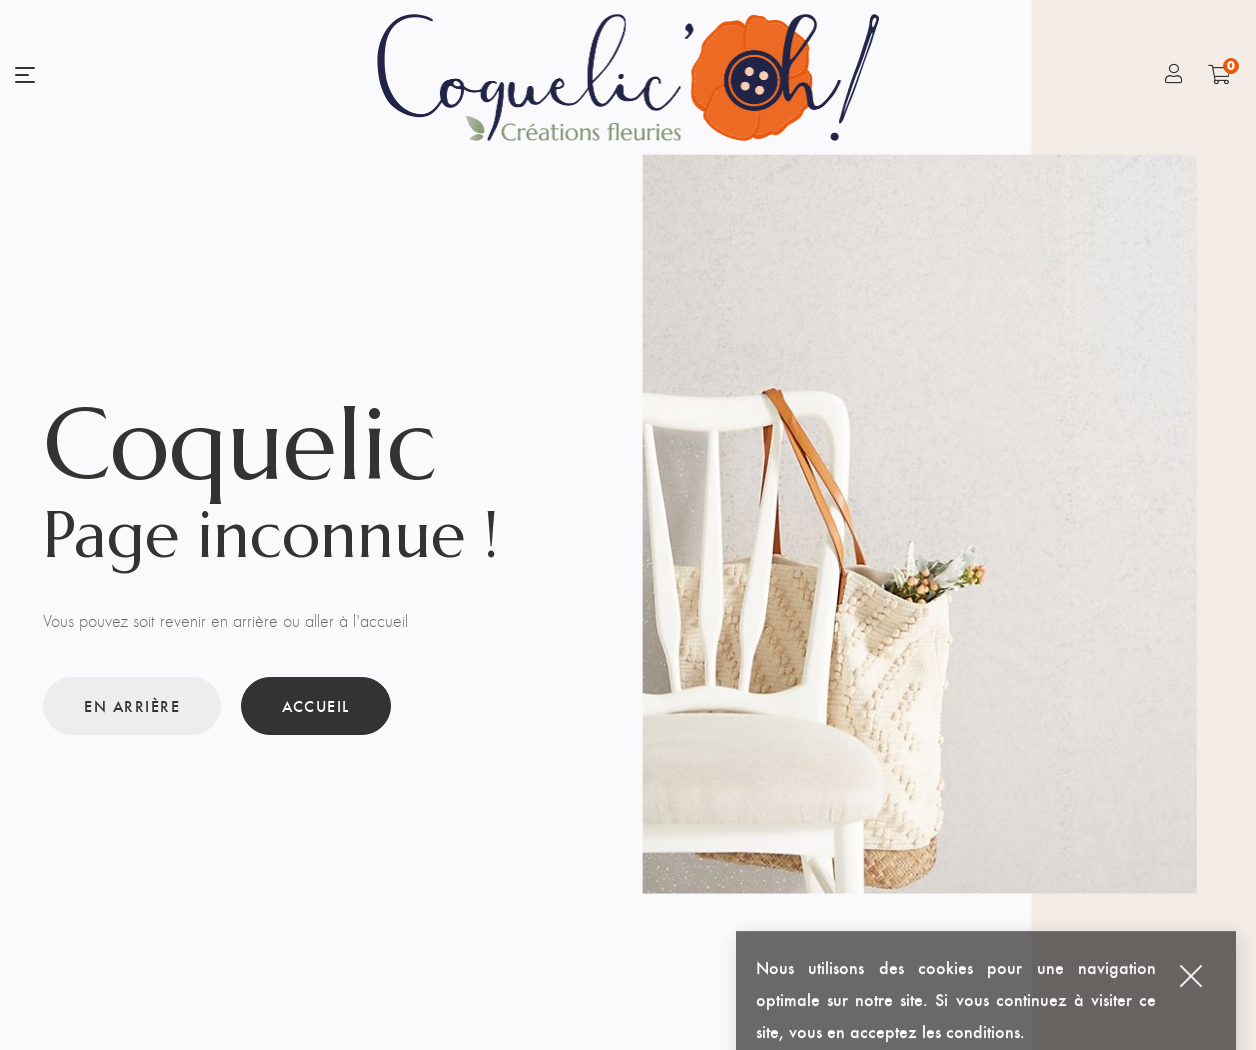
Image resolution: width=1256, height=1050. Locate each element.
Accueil (316, 705)
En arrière (132, 705)
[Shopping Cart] (1219, 74)
